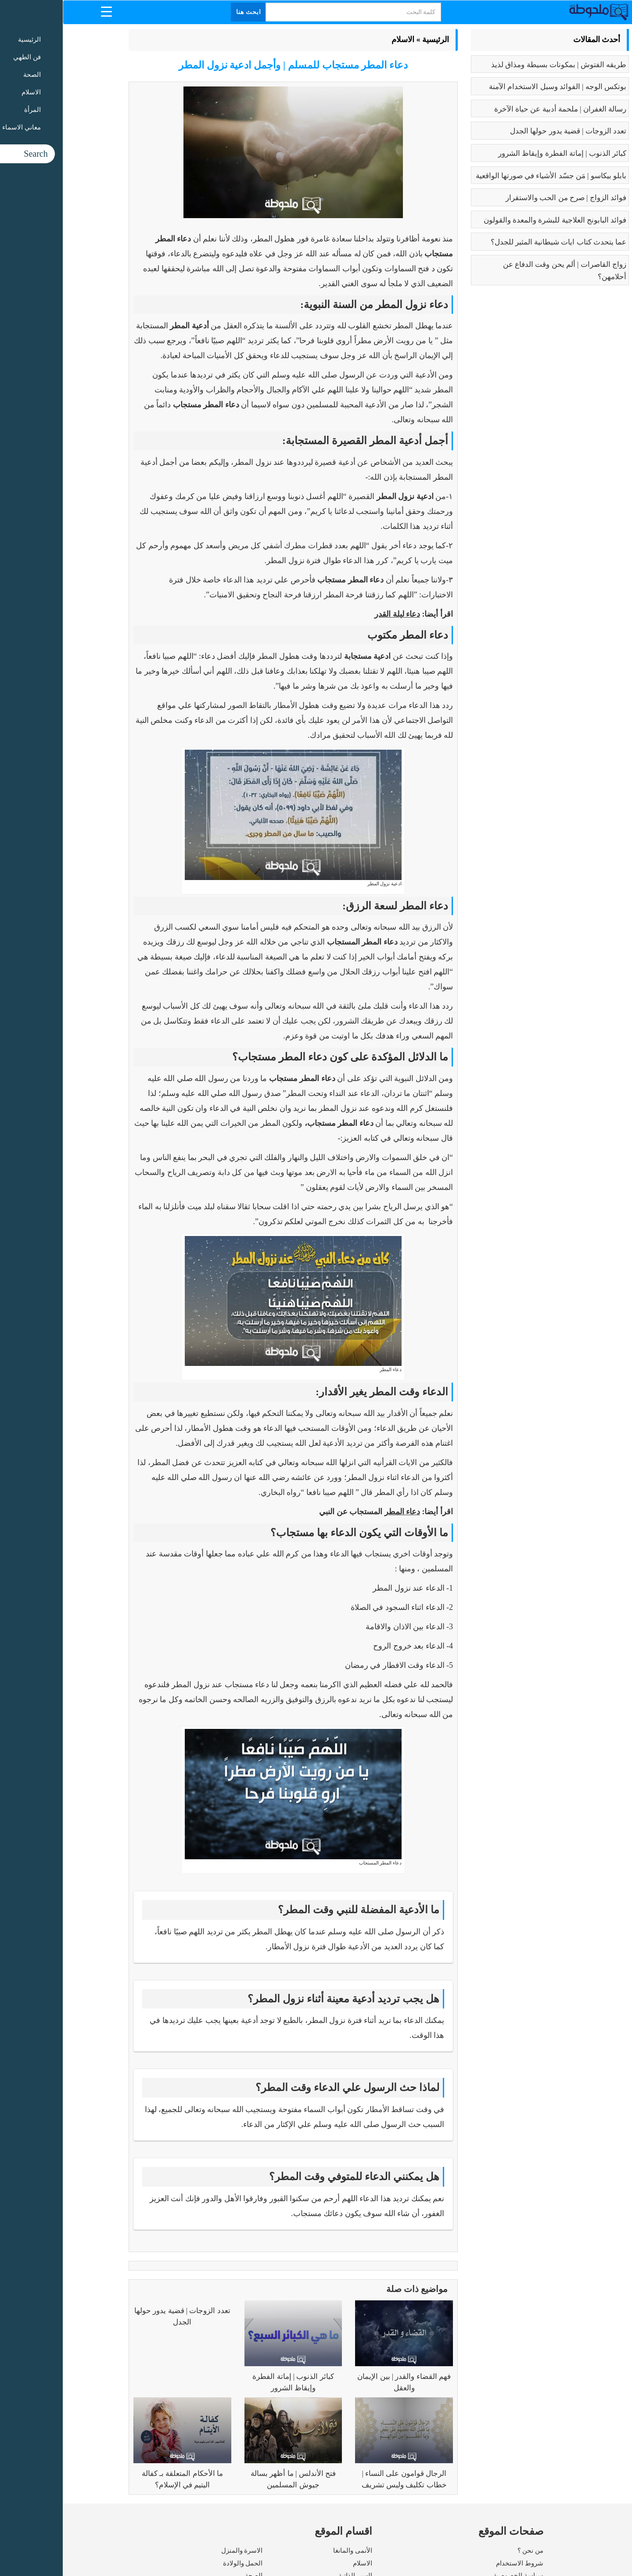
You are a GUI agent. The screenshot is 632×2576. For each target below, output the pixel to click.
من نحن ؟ (468, 2550)
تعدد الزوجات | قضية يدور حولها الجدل (505, 131)
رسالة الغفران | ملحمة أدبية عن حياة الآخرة (497, 109)
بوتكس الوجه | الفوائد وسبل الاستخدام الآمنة (495, 87)
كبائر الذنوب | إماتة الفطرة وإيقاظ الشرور (499, 153)
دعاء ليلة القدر (334, 614)
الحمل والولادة (180, 2563)
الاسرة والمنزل (179, 2550)
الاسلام (340, 39)
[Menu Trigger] (44, 11)
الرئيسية (372, 39)
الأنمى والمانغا (289, 2550)
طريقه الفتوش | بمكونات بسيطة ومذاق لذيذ (496, 65)
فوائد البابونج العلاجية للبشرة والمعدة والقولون (492, 220)
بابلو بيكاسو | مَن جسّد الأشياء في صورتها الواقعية (488, 176)
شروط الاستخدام (457, 2563)
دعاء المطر (340, 1511)
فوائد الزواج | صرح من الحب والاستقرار (503, 198)
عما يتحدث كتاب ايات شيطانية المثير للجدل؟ (496, 242)
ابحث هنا (186, 12)
